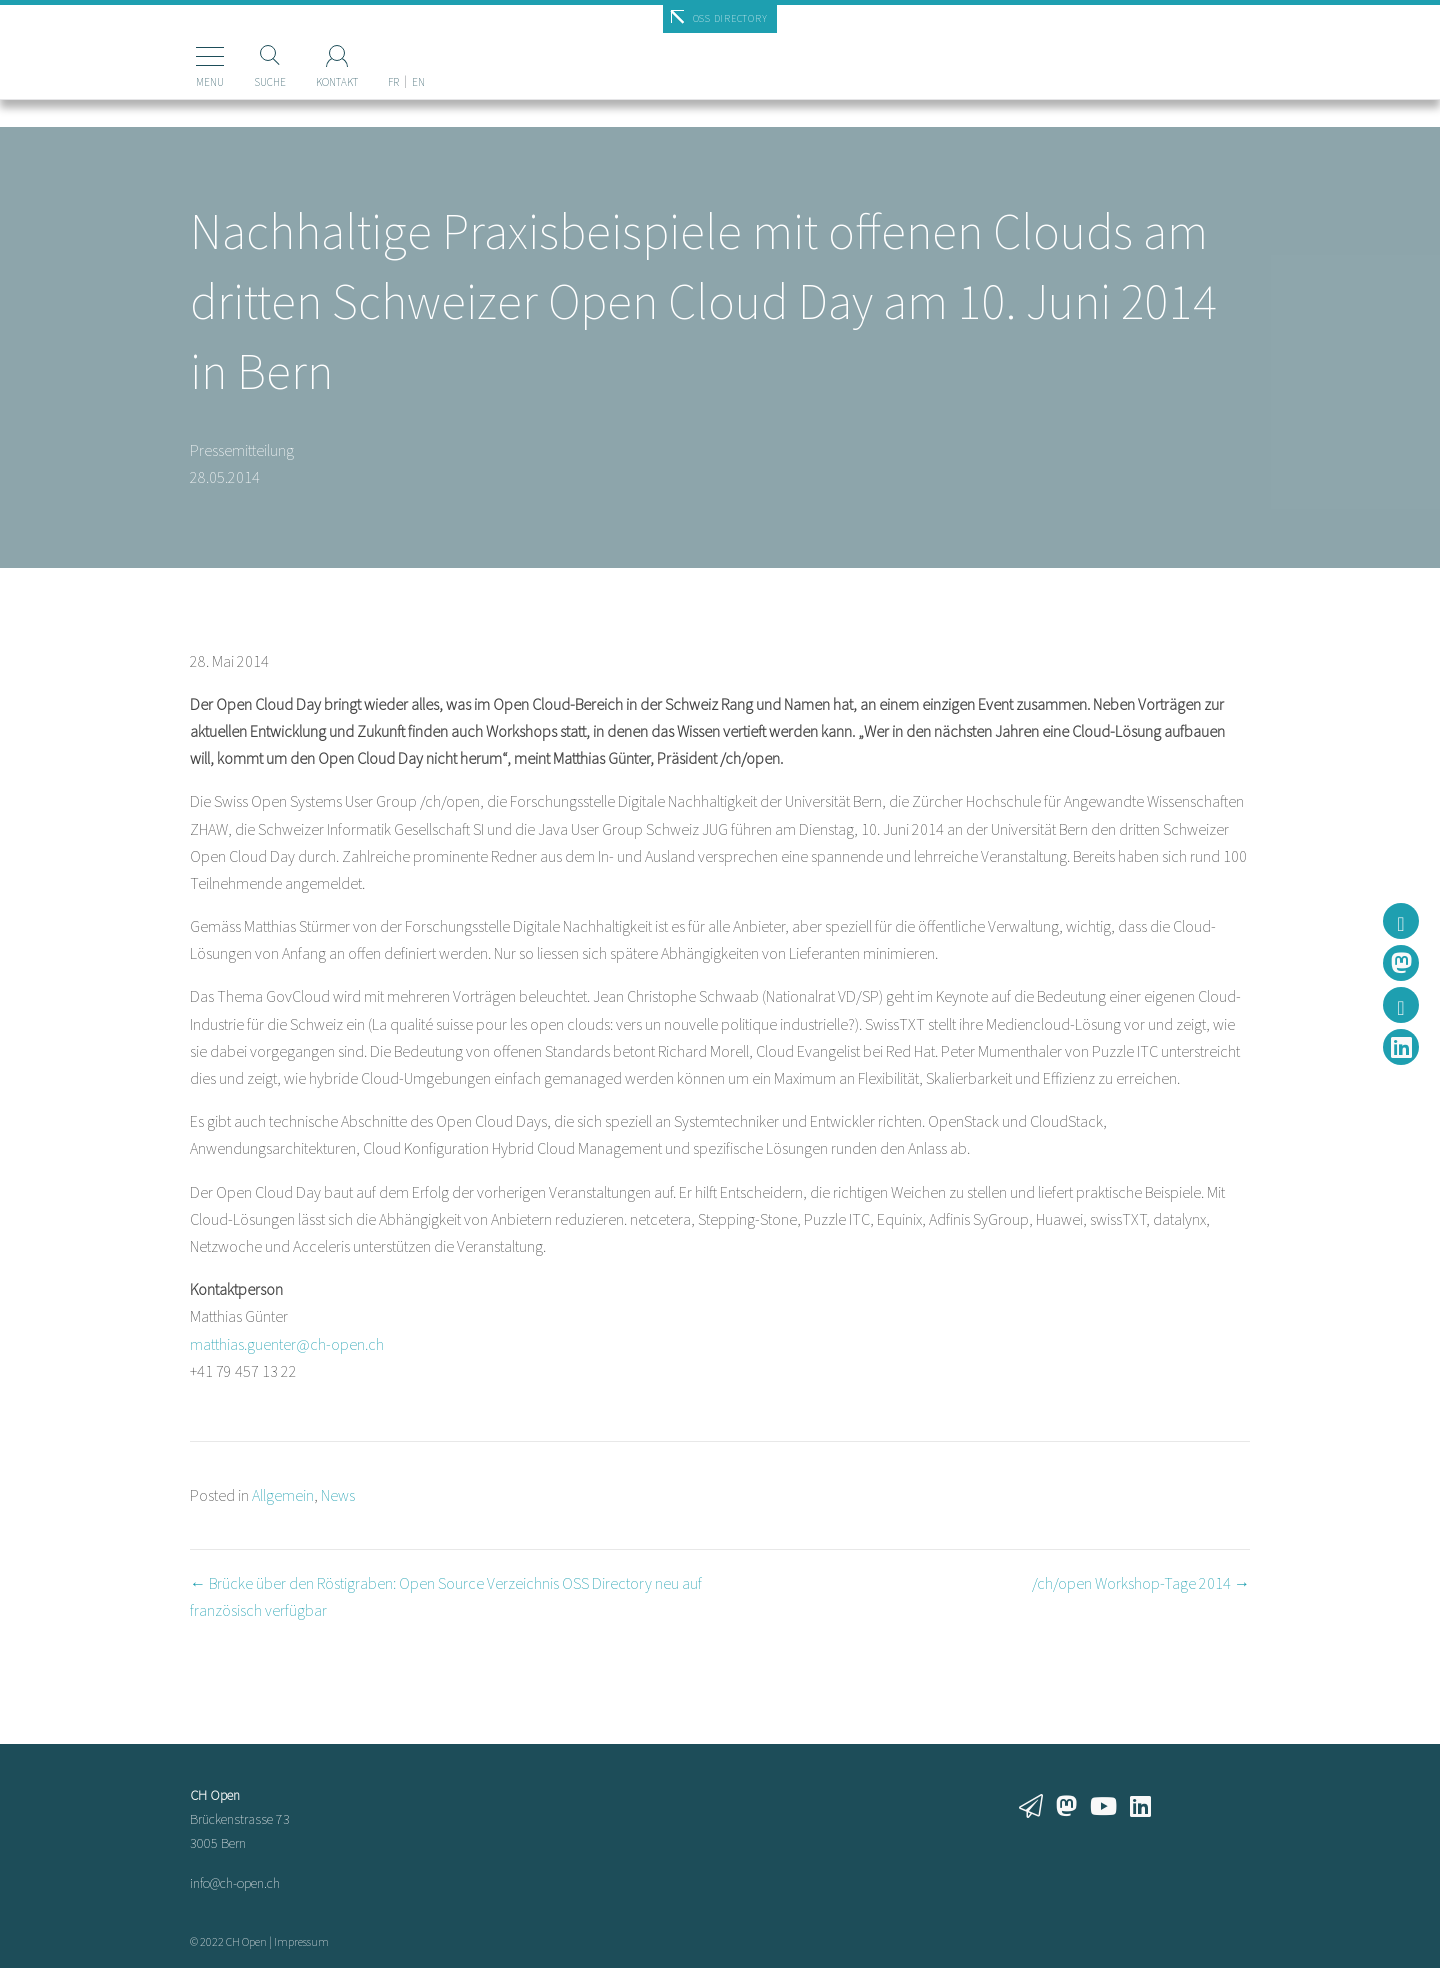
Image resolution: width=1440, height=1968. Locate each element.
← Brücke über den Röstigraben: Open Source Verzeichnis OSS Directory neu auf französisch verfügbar (446, 1596)
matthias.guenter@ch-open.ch (287, 1344)
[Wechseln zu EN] (392, 49)
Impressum (301, 1941)
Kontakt (311, 82)
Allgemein (283, 1495)
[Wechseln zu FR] (367, 49)
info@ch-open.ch (235, 1883)
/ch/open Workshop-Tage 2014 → (1141, 1583)
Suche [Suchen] (244, 82)
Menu (184, 82)
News (338, 1495)
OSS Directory (730, 18)
